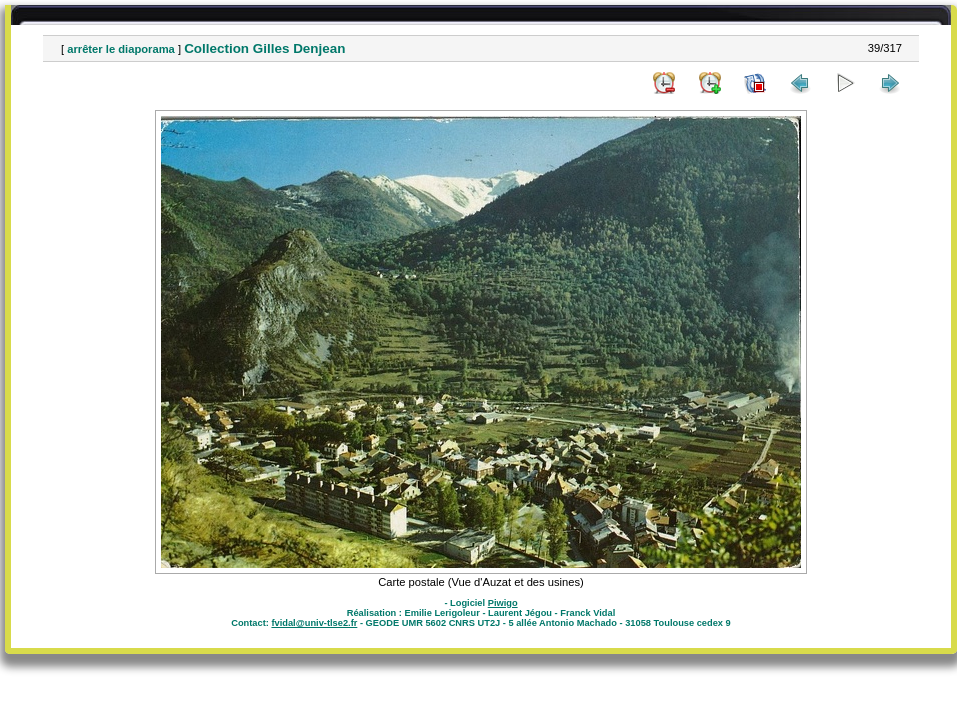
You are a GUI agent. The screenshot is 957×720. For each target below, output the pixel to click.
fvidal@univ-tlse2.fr (314, 623)
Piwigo (503, 603)
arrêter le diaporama (121, 49)
